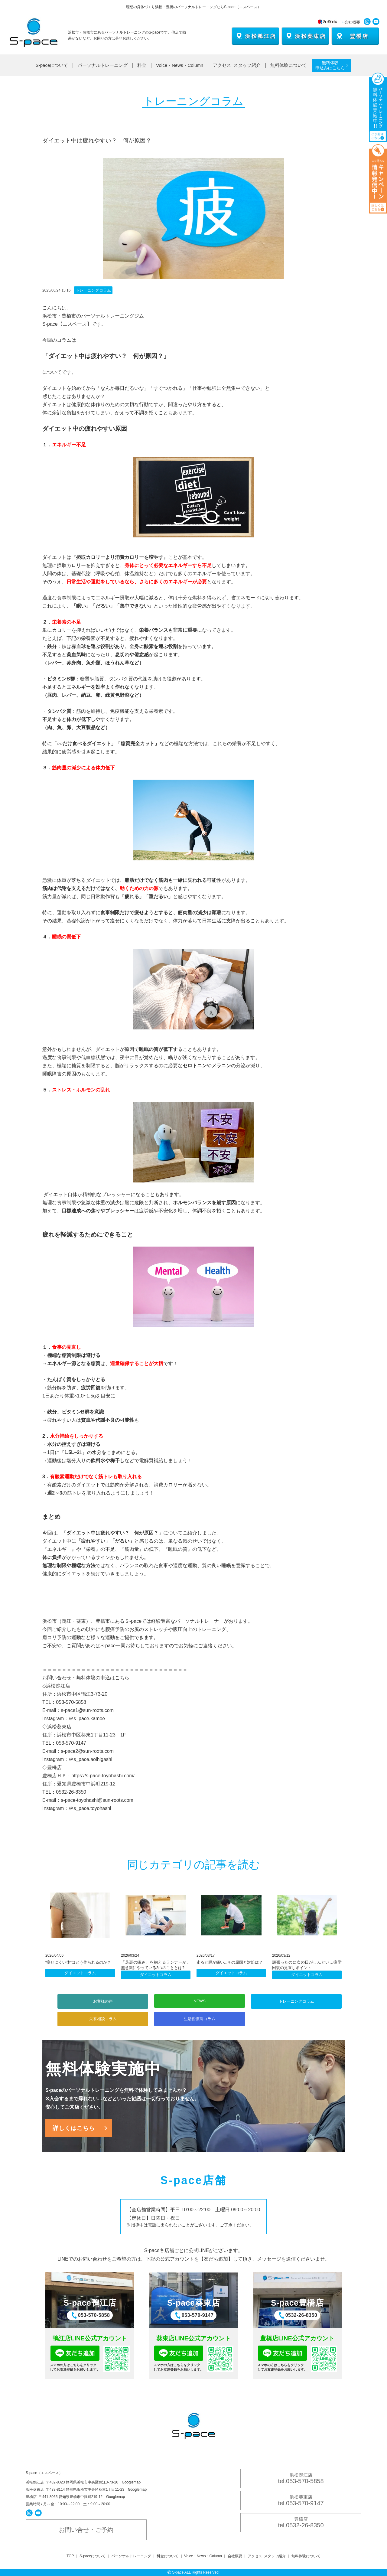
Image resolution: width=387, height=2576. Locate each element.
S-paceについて (52, 65)
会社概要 (352, 22)
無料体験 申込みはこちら (330, 65)
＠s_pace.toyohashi (90, 1808)
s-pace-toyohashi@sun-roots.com (97, 1800)
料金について (167, 2556)
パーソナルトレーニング (103, 65)
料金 (141, 65)
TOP (70, 2556)
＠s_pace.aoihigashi (90, 1759)
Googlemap (131, 2482)
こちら (122, 1677)
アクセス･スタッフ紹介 (237, 65)
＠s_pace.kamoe (87, 1718)
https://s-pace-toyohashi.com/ (103, 1775)
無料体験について (288, 65)
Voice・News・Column (179, 65)
